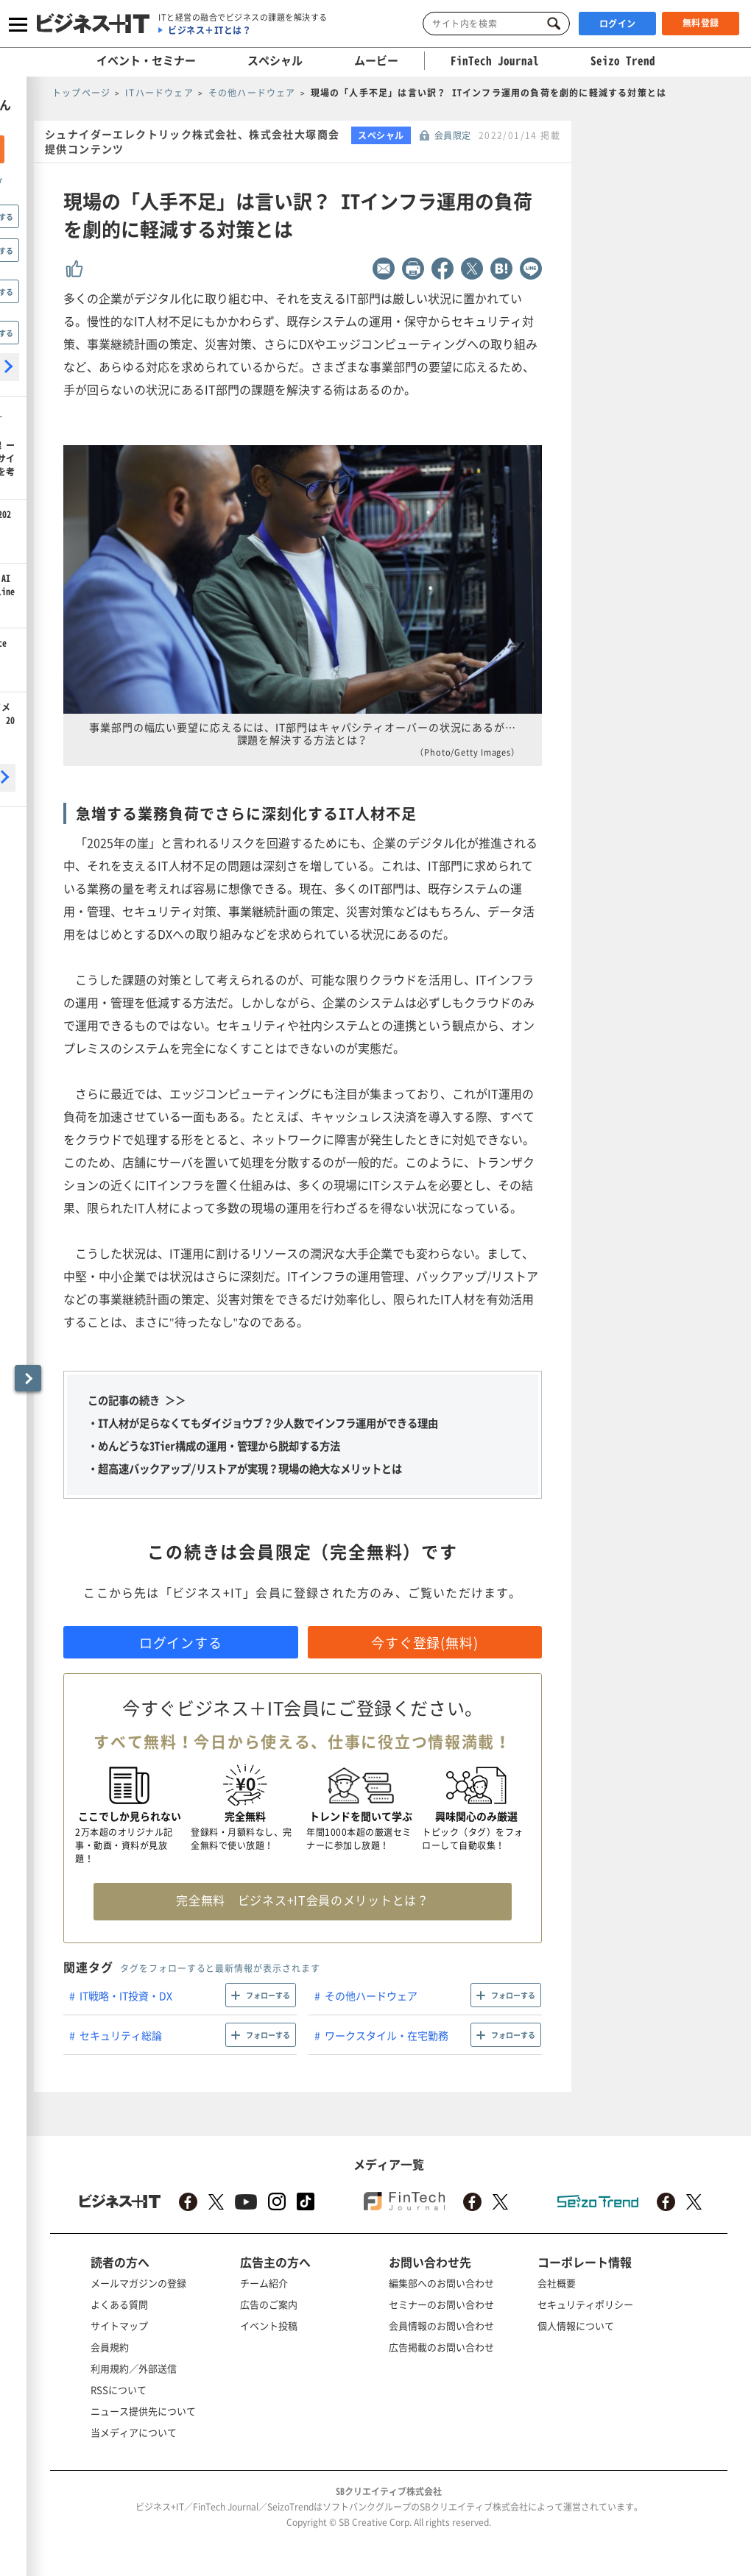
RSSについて (119, 2389)
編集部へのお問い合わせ (441, 2283)
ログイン (617, 23)
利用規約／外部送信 (134, 2368)
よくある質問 (119, 2304)
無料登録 (701, 22)
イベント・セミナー (146, 60)
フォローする (268, 1995)
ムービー (376, 60)
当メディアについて (134, 2432)
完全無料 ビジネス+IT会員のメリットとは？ (302, 1900)
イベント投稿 (268, 2325)
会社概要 (556, 2283)
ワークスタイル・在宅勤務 (386, 2035)
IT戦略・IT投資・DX (126, 1995)
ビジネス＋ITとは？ (209, 30)
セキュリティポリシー (585, 2304)
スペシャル (275, 60)
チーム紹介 (264, 2283)
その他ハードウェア (371, 1995)
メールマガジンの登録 (138, 2283)
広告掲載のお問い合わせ (441, 2347)
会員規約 (110, 2347)
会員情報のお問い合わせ (441, 2325)
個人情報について (575, 2325)
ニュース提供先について (143, 2411)
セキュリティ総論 (121, 2035)
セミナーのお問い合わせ (441, 2304)
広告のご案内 (268, 2304)
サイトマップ (119, 2325)
